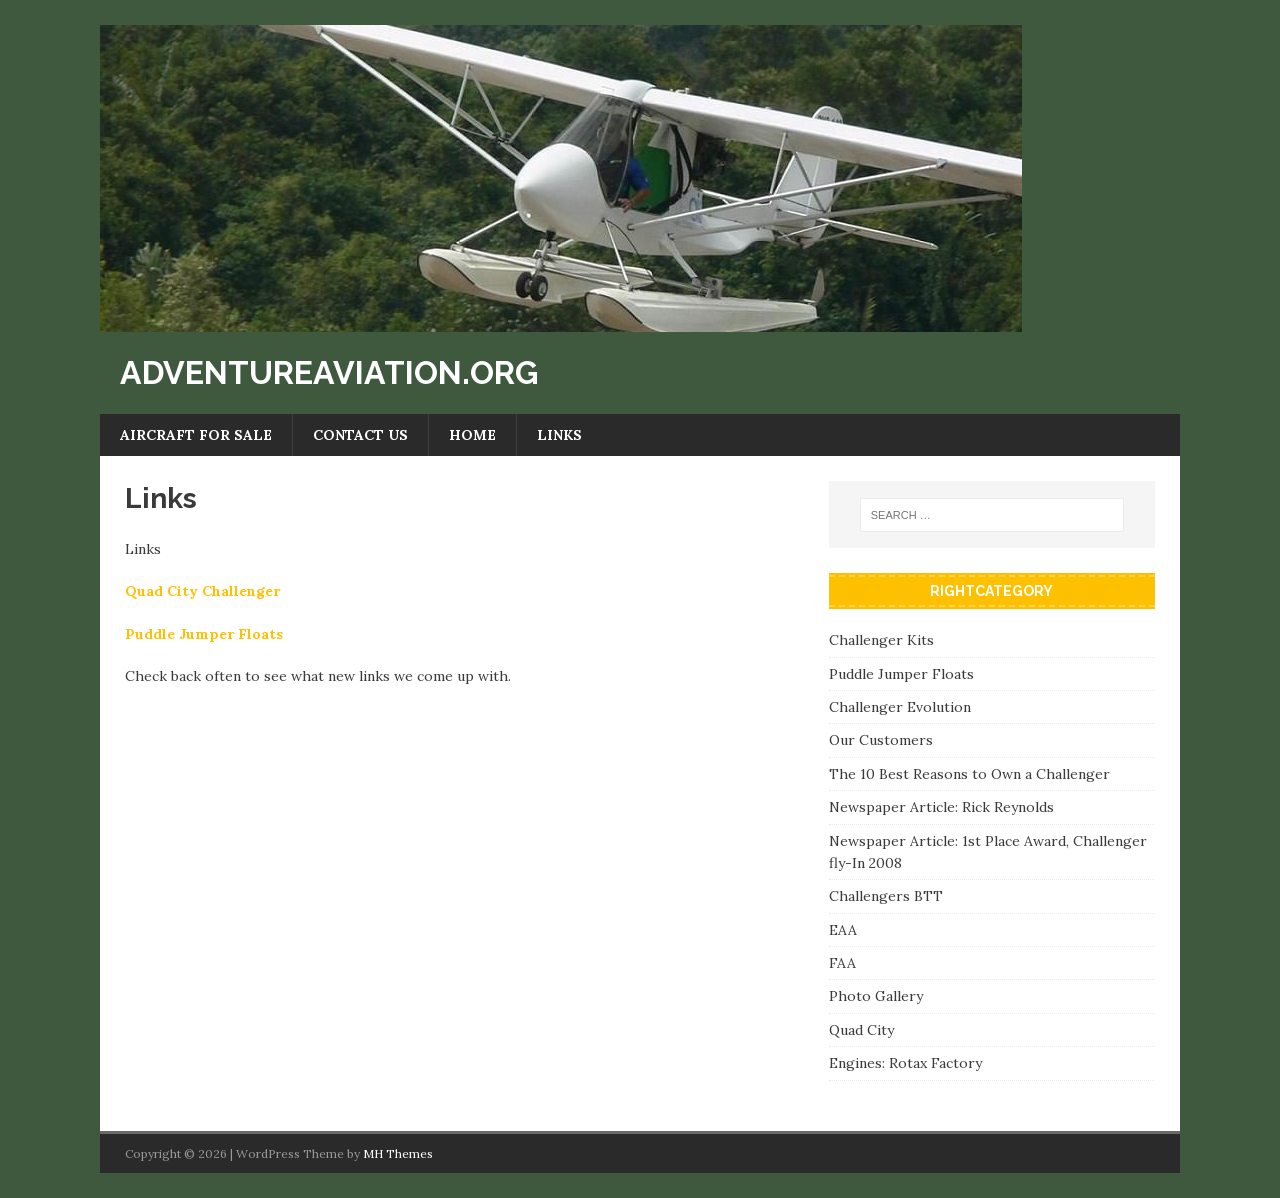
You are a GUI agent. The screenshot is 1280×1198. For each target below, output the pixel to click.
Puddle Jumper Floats (204, 634)
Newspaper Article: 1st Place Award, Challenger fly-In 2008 (988, 852)
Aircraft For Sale (196, 435)
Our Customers (881, 740)
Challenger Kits (881, 640)
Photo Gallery (876, 996)
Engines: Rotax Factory (905, 1063)
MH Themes (398, 1153)
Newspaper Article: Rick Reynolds (941, 807)
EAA (843, 930)
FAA (842, 963)
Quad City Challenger (202, 591)
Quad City (861, 1030)
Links (559, 435)
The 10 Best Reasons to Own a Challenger (969, 774)
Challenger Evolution (900, 707)
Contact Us (360, 435)
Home (472, 435)
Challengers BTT (886, 896)
